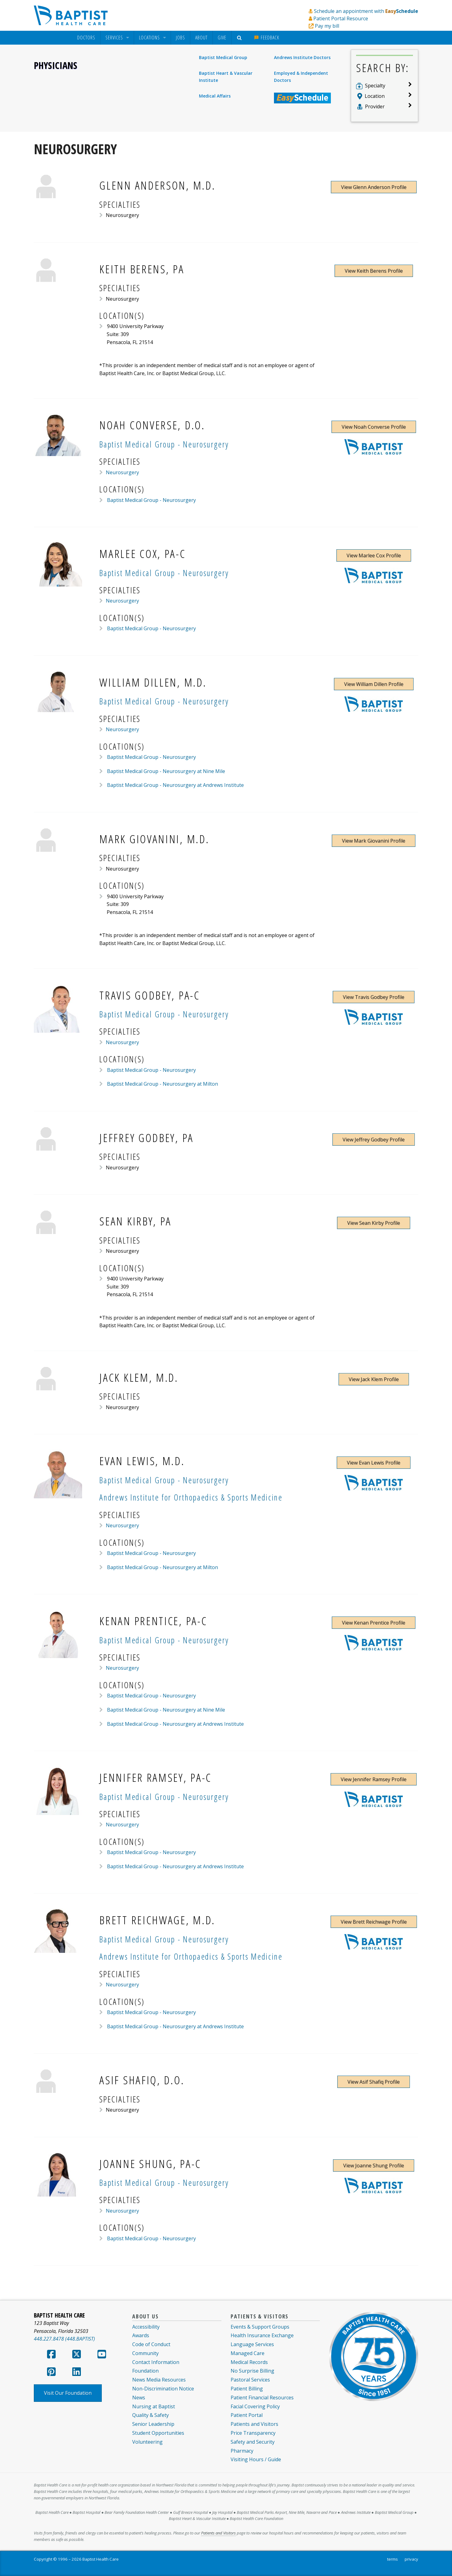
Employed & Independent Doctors (301, 76)
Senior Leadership (153, 2424)
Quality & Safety (150, 2415)
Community (145, 2353)
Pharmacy (242, 2450)
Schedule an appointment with (366, 11)
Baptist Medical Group (223, 57)
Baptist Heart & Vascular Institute (225, 76)
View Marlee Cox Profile (374, 555)
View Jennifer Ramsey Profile (373, 1779)
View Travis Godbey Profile (373, 997)
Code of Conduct (151, 2344)
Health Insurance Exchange (262, 2335)
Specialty (375, 85)
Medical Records (249, 2362)
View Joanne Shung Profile (373, 2165)
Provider (375, 106)
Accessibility (146, 2326)
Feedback (266, 37)
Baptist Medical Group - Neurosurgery (151, 500)
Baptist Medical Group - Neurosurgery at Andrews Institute (175, 785)
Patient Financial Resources (262, 2397)
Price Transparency (253, 2433)
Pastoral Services (250, 2379)
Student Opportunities (158, 2433)
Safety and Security (253, 2441)
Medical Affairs (215, 96)
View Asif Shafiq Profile (373, 2081)
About (201, 37)
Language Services (252, 2344)
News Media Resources (159, 2379)
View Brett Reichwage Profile (374, 1921)
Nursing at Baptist (153, 2406)
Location (375, 96)
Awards (140, 2335)
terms (392, 2559)
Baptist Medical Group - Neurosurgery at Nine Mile (165, 771)
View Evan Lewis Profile (373, 1462)
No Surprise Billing (252, 2370)
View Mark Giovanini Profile (373, 840)
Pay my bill (327, 25)
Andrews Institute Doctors (302, 57)
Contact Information (155, 2362)
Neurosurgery (122, 472)
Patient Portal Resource (340, 18)
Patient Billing (247, 2388)
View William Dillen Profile (373, 684)
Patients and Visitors (254, 2424)
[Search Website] (240, 38)
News (138, 2397)
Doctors (86, 38)
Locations (149, 38)
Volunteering (147, 2441)
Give (222, 37)
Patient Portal (247, 2415)
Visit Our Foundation (68, 2393)
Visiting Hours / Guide (256, 2459)
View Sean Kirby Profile (373, 1223)
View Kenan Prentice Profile (373, 1622)
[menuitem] (86, 38)
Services (114, 38)
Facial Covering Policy (255, 2406)
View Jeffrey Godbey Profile (374, 1139)
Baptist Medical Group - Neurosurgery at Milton (162, 1083)
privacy (411, 2559)
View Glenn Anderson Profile (373, 187)
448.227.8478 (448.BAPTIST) (64, 2338)
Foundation (145, 2370)
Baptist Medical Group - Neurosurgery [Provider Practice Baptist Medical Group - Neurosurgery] (164, 444)
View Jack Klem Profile (374, 1379)
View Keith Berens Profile (374, 270)
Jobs (180, 37)
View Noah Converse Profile (374, 426)
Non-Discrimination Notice (163, 2388)
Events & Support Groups (260, 2326)
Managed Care (247, 2353)
